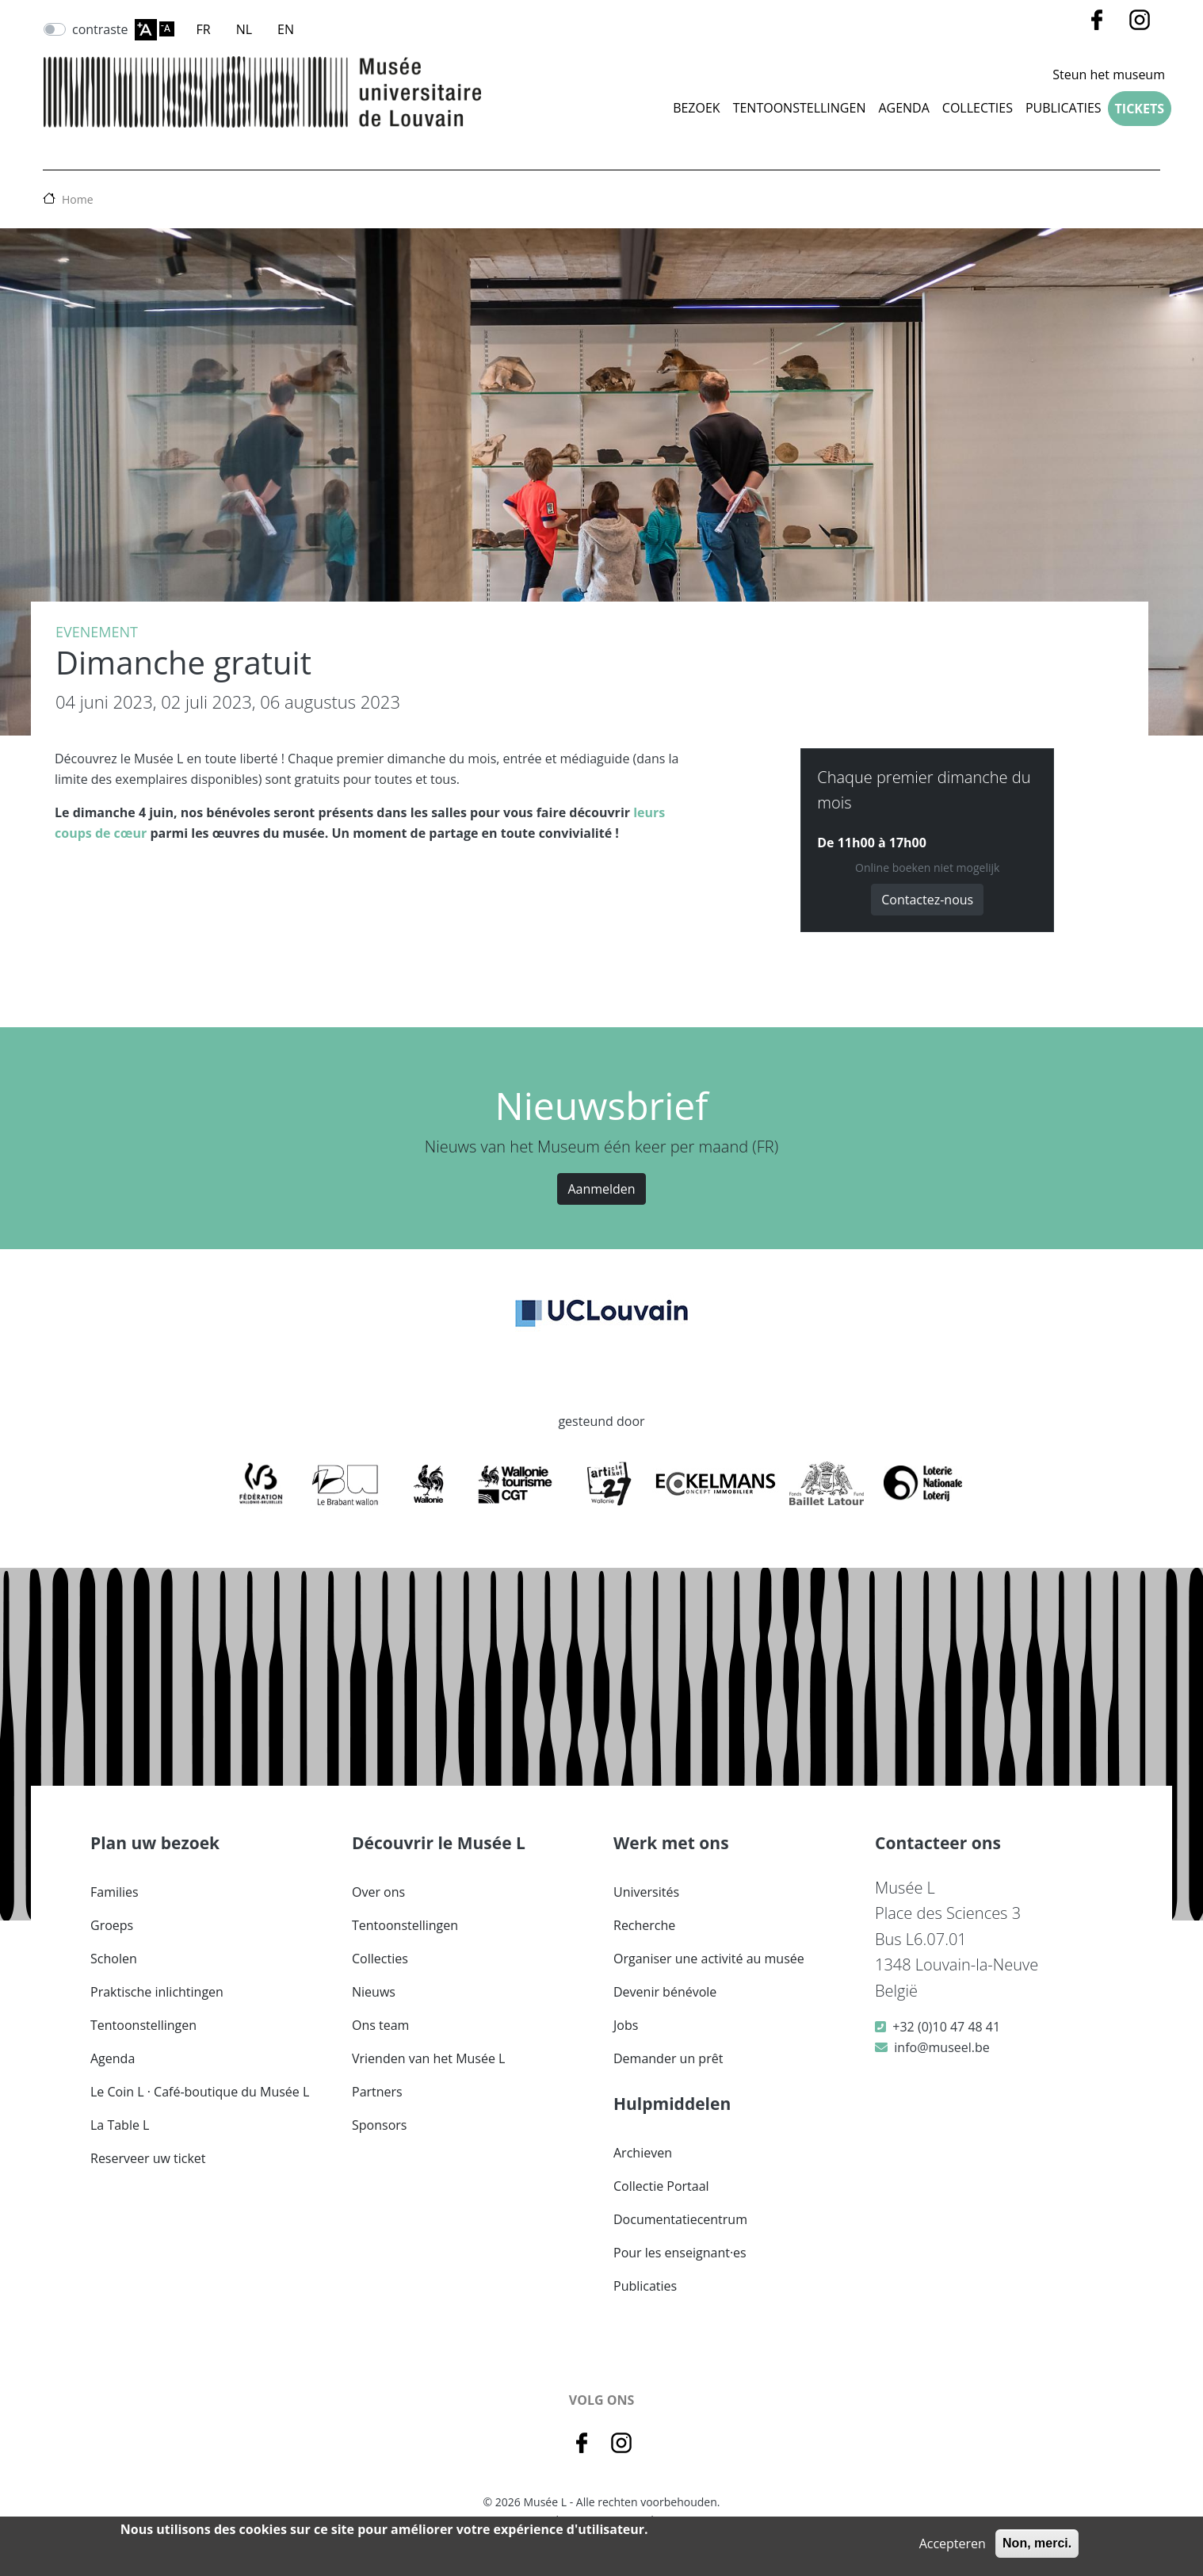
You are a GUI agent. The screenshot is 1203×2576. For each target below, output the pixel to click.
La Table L (119, 2125)
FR (204, 29)
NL (244, 29)
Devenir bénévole (664, 1992)
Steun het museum (1108, 74)
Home (78, 199)
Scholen (113, 1958)
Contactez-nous (927, 899)
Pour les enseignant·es (680, 2252)
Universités (646, 1892)
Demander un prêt (668, 2058)
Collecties (380, 1958)
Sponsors (379, 2125)
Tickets (1139, 108)
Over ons (378, 1892)
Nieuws (373, 1992)
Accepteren (952, 2543)
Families (114, 1892)
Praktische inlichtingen (156, 1992)
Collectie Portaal (661, 2186)
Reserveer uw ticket (148, 2158)
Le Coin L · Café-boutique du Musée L (199, 2091)
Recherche (644, 1925)
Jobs (625, 2025)
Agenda (903, 108)
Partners (377, 2091)
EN (285, 29)
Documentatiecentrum (680, 2219)
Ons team (380, 2025)
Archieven (642, 2152)
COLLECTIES (977, 108)
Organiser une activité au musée (708, 1958)
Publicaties (1063, 108)
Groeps (111, 1925)
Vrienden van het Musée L (428, 2058)
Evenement (96, 631)
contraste (100, 29)
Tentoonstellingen (799, 108)
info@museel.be (941, 2047)
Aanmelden (601, 1189)
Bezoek (696, 108)
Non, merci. (1036, 2543)
